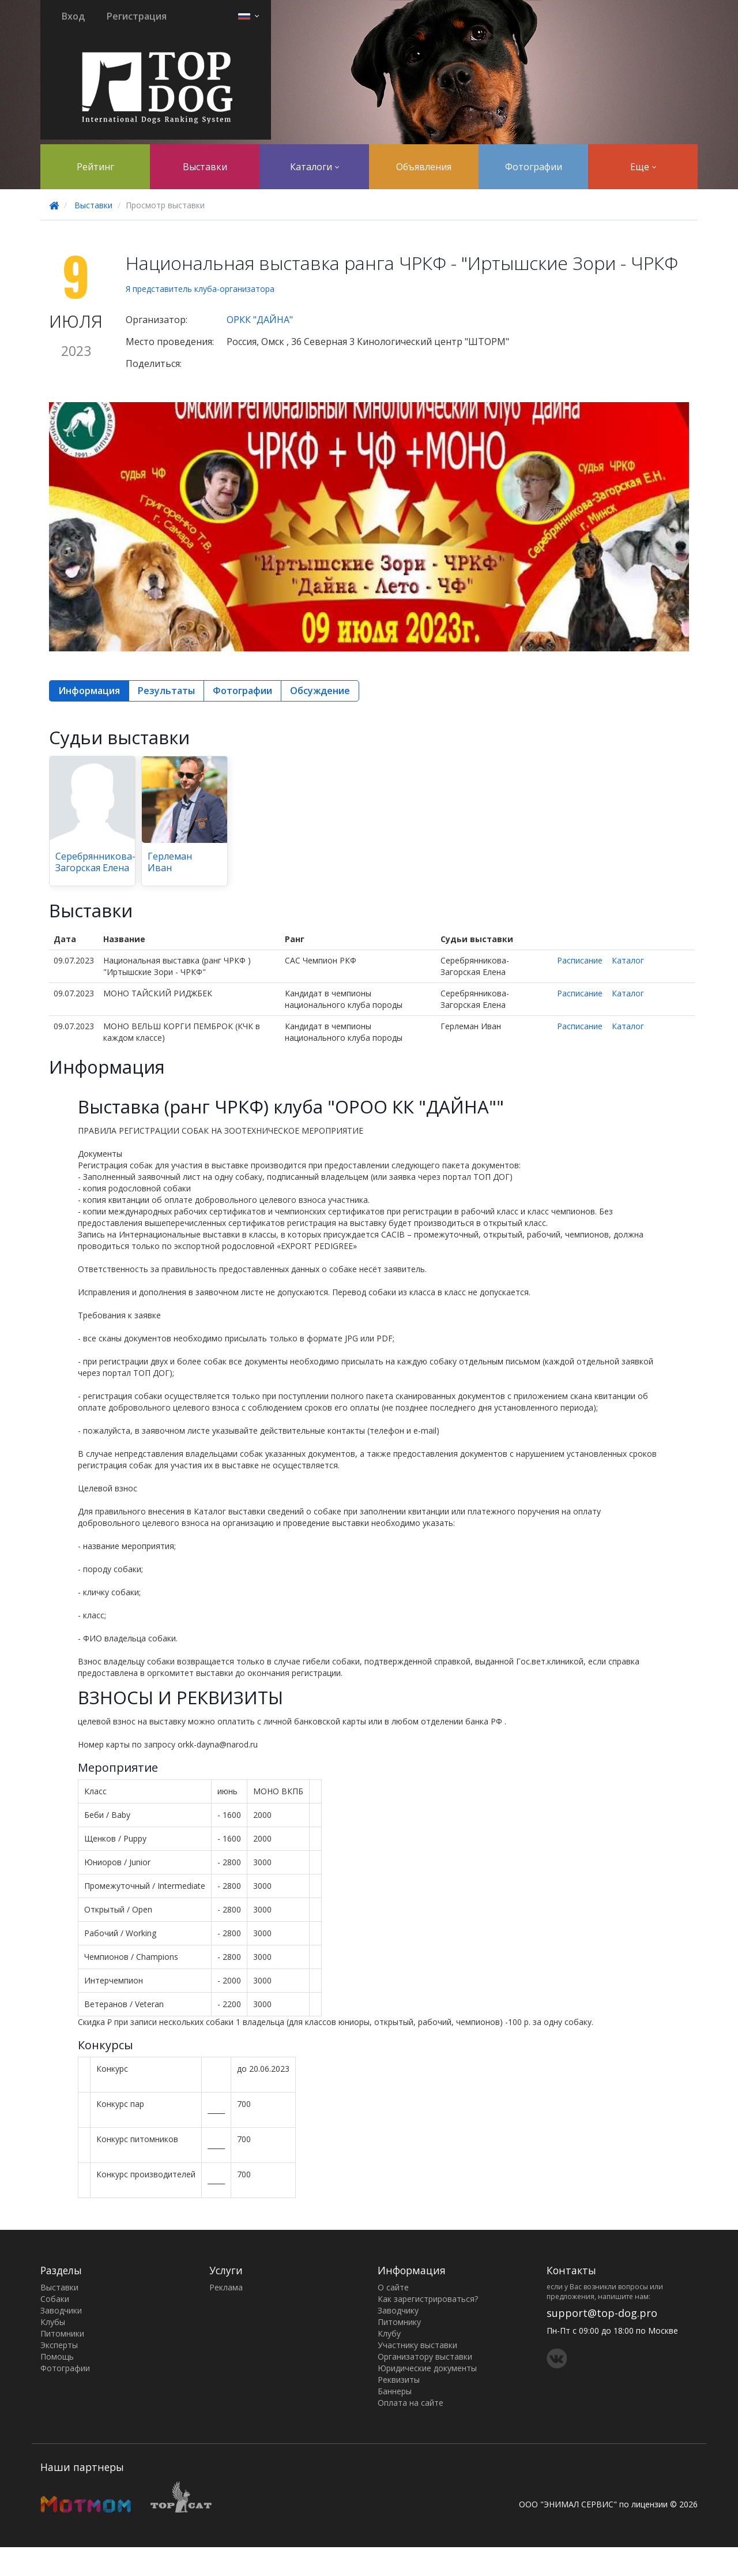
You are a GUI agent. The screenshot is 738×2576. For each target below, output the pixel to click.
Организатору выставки (425, 2356)
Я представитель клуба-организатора (200, 288)
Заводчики (61, 2310)
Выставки (205, 166)
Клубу (389, 2333)
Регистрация (137, 16)
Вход (73, 16)
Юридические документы (427, 2368)
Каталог (628, 960)
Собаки (54, 2298)
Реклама (226, 2287)
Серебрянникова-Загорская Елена (95, 862)
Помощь (57, 2356)
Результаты (166, 690)
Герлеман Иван (170, 862)
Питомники (62, 2333)
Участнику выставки (417, 2344)
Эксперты (59, 2344)
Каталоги (314, 166)
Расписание (580, 960)
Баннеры (395, 2391)
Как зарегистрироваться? (428, 2298)
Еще (643, 166)
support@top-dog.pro (602, 2313)
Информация (89, 690)
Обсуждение (320, 690)
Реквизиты (399, 2379)
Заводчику (398, 2310)
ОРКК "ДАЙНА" (260, 319)
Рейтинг (95, 166)
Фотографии (533, 166)
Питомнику (399, 2321)
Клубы (52, 2321)
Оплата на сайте (410, 2402)
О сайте (393, 2287)
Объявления (423, 166)
